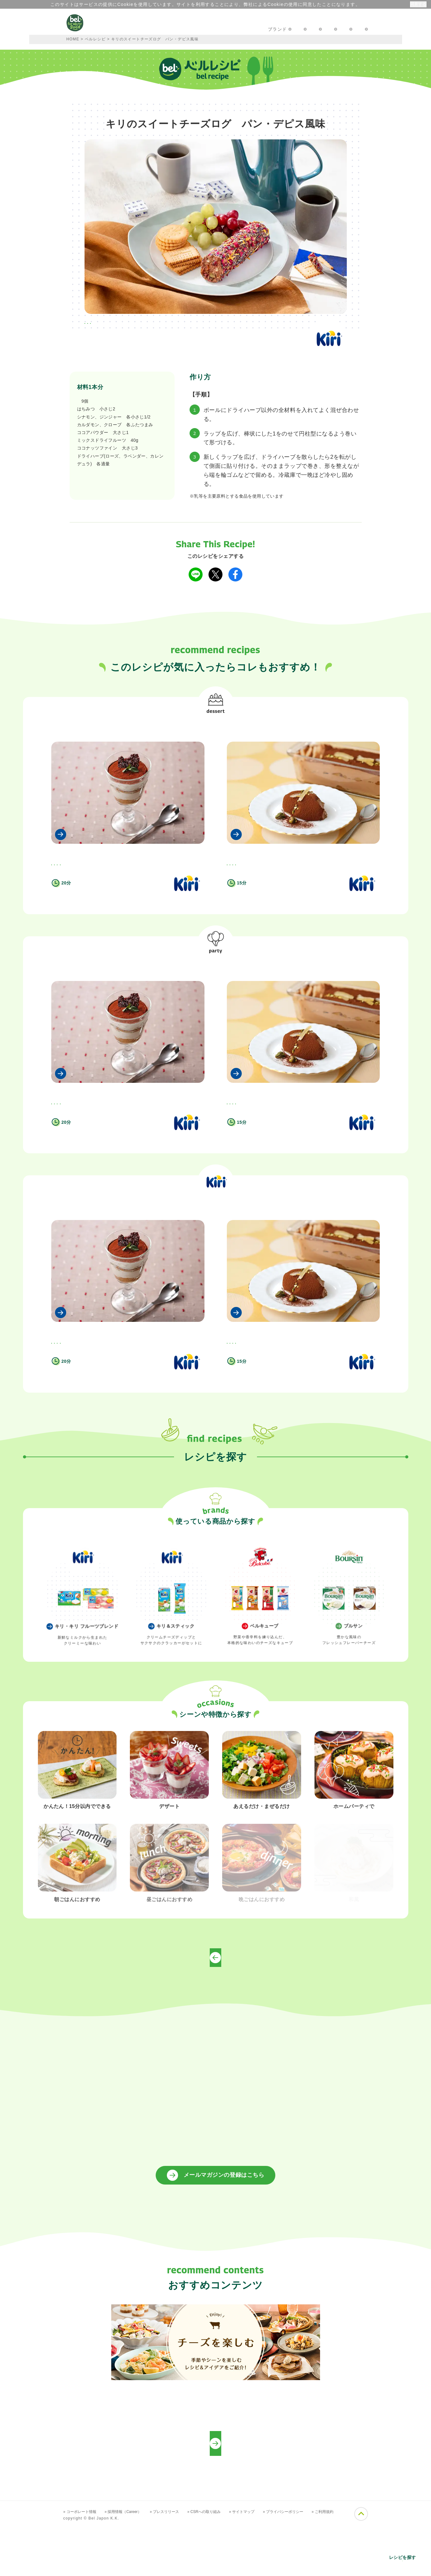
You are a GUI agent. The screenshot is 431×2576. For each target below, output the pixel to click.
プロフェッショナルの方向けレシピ (215, 2498)
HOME (73, 39)
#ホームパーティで (140, 324)
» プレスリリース (176, 2567)
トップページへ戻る (215, 2012)
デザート (215, 725)
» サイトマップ (262, 2567)
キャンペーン (149, 29)
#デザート (99, 324)
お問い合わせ (276, 29)
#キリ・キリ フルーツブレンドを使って (211, 324)
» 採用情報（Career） (130, 2567)
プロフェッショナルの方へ (334, 29)
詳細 (360, 4)
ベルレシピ (95, 39)
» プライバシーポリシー (308, 2567)
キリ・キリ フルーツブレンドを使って (216, 1240)
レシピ (186, 29)
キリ (81, 401)
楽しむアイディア (227, 29)
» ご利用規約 (351, 2567)
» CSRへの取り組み (221, 2567)
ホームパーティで (215, 983)
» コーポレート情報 (82, 2567)
